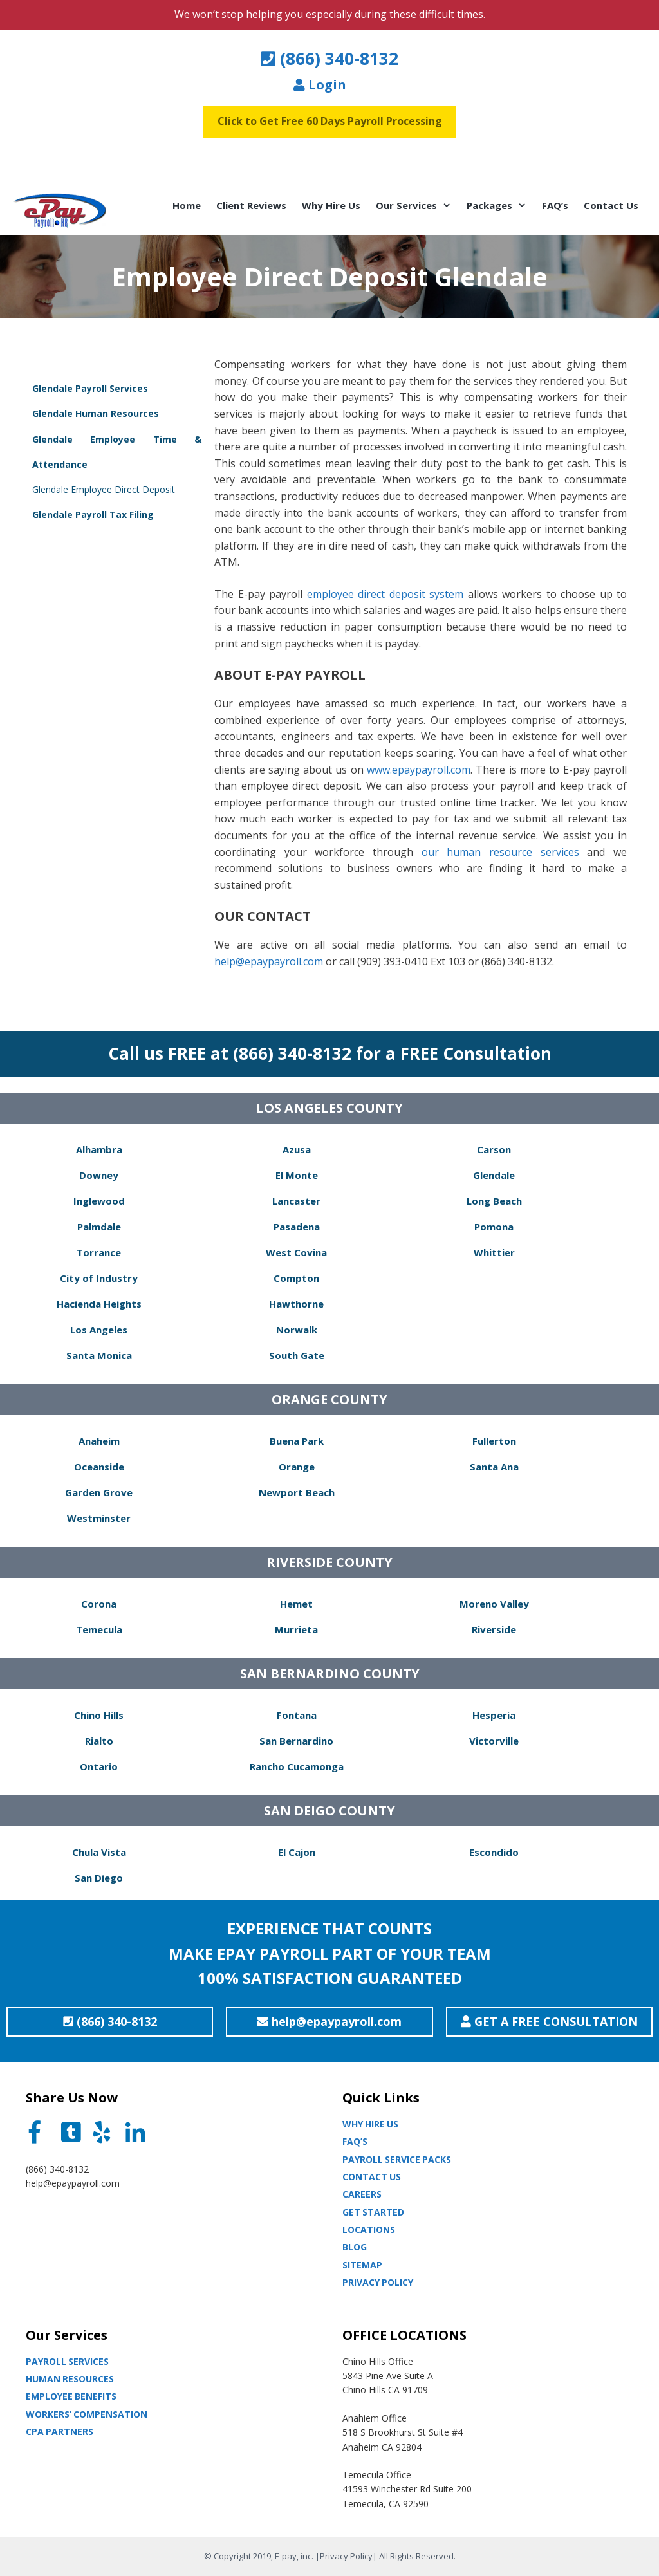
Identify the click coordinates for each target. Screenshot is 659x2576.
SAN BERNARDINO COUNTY (330, 1673)
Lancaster (296, 1200)
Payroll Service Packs (396, 2159)
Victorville (494, 1740)
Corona (98, 1603)
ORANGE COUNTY (329, 1399)
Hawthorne (296, 1303)
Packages (500, 205)
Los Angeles (98, 1329)
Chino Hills (99, 1715)
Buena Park (297, 1440)
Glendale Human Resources (95, 413)
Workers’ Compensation (86, 2414)
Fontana (297, 1715)
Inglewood (99, 1200)
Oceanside (99, 1466)
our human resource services (500, 852)
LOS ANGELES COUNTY (329, 1108)
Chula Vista (99, 1852)
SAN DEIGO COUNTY (329, 1810)
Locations (368, 2229)
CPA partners (59, 2431)
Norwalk (296, 1329)
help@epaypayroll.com (268, 961)
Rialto (99, 1740)
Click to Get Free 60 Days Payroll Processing (330, 121)
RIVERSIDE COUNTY (329, 1562)
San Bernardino (296, 1740)
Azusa (297, 1149)
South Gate (296, 1355)
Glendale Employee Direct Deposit (103, 489)
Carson (494, 1149)
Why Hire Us (331, 205)
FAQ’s (555, 205)
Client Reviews (251, 205)
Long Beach (494, 1200)
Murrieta (296, 1629)
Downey (98, 1175)
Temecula (99, 1629)
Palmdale (99, 1226)
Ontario (99, 1766)
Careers (362, 2194)
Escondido (494, 1852)
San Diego (99, 1877)
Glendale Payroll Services (90, 388)
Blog (354, 2247)
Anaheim (99, 1440)
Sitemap (362, 2265)
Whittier (494, 1252)
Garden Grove (99, 1492)
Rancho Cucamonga (297, 1766)
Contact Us (611, 205)
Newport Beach (297, 1492)
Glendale (494, 1175)
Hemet (296, 1603)
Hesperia (493, 1715)
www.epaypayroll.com (418, 770)
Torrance (99, 1252)
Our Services (417, 205)
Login (319, 84)
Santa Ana (494, 1466)
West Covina (296, 1252)
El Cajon (296, 1852)
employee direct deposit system (385, 594)
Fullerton (494, 1440)
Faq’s (354, 2141)
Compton (296, 1278)
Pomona (494, 1226)
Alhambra (99, 1149)
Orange (297, 1466)
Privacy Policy (377, 2282)
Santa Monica (99, 1355)
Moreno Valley (494, 1603)
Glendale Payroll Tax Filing (93, 514)
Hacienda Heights (99, 1303)
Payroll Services (67, 2361)
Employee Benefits (71, 2396)
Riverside (494, 1629)
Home (186, 205)
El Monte (296, 1175)
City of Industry (99, 1278)
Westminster (99, 1518)
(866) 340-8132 (329, 58)
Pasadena (297, 1226)
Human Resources (70, 2379)
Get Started (373, 2212)
